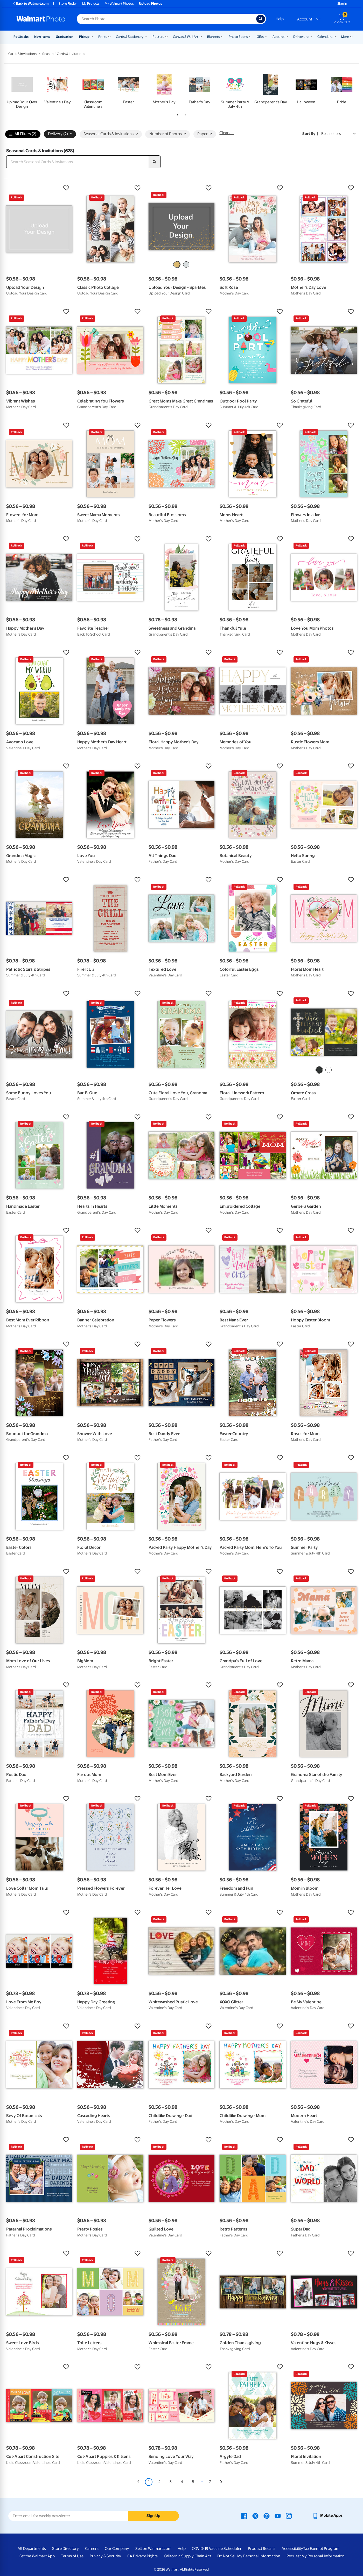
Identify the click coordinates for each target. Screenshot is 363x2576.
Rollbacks (21, 37)
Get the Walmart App (37, 2556)
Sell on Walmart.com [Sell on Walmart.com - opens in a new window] (153, 2548)
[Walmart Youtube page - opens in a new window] (278, 2515)
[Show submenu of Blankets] (222, 36)
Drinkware (301, 37)
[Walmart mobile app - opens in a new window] (327, 2515)
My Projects (91, 3)
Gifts (260, 37)
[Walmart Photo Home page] (41, 18)
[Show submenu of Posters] (166, 36)
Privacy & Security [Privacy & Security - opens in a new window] (105, 2556)
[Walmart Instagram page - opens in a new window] (289, 2515)
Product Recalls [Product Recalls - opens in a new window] (261, 2548)
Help (280, 19)
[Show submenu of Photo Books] (250, 36)
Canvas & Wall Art (185, 37)
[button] (39, 188)
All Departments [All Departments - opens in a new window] (32, 2548)
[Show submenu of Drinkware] (310, 36)
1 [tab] (176, 113)
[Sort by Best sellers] (338, 133)
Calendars (324, 37)
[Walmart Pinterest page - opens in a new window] (266, 2515)
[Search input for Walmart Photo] (166, 19)
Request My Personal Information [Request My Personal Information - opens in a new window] (316, 2556)
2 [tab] (184, 113)
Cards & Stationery (130, 37)
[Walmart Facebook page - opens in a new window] (244, 2515)
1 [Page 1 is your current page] (148, 2481)
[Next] (221, 2482)
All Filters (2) (22, 134)
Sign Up (153, 2515)
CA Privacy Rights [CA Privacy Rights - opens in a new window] (142, 2556)
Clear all (226, 133)
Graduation (64, 37)
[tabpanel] (22, 90)
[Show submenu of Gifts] (266, 36)
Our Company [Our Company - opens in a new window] (117, 2548)
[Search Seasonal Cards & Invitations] (77, 161)
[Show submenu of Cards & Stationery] (146, 36)
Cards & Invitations (22, 54)
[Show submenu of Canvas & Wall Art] (200, 36)
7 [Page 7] (210, 2481)
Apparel (278, 37)
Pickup (84, 37)
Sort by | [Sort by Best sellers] (310, 133)
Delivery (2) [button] (60, 134)
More (345, 37)
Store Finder (68, 3)
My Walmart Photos (119, 3)
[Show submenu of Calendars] (334, 36)
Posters (158, 37)
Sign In (342, 3)
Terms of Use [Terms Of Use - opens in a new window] (72, 2556)
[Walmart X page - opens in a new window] (255, 2515)
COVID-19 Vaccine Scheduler (217, 2548)
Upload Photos (150, 3)
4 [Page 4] (182, 2481)
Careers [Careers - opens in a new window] (92, 2548)
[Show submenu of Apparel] (286, 36)
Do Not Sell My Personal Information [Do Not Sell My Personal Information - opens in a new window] (248, 2556)
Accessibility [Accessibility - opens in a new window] (292, 2548)
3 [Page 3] (171, 2481)
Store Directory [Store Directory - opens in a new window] (65, 2548)
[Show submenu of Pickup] (91, 36)
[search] (154, 161)
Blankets (213, 37)
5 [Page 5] (193, 2481)
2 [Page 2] (159, 2481)
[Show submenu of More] (351, 36)
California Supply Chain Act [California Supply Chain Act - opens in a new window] (187, 2556)
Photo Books (238, 37)
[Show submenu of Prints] (109, 36)
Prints (102, 37)
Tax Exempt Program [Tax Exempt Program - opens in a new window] (321, 2548)
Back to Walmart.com (30, 3)
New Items (42, 37)
